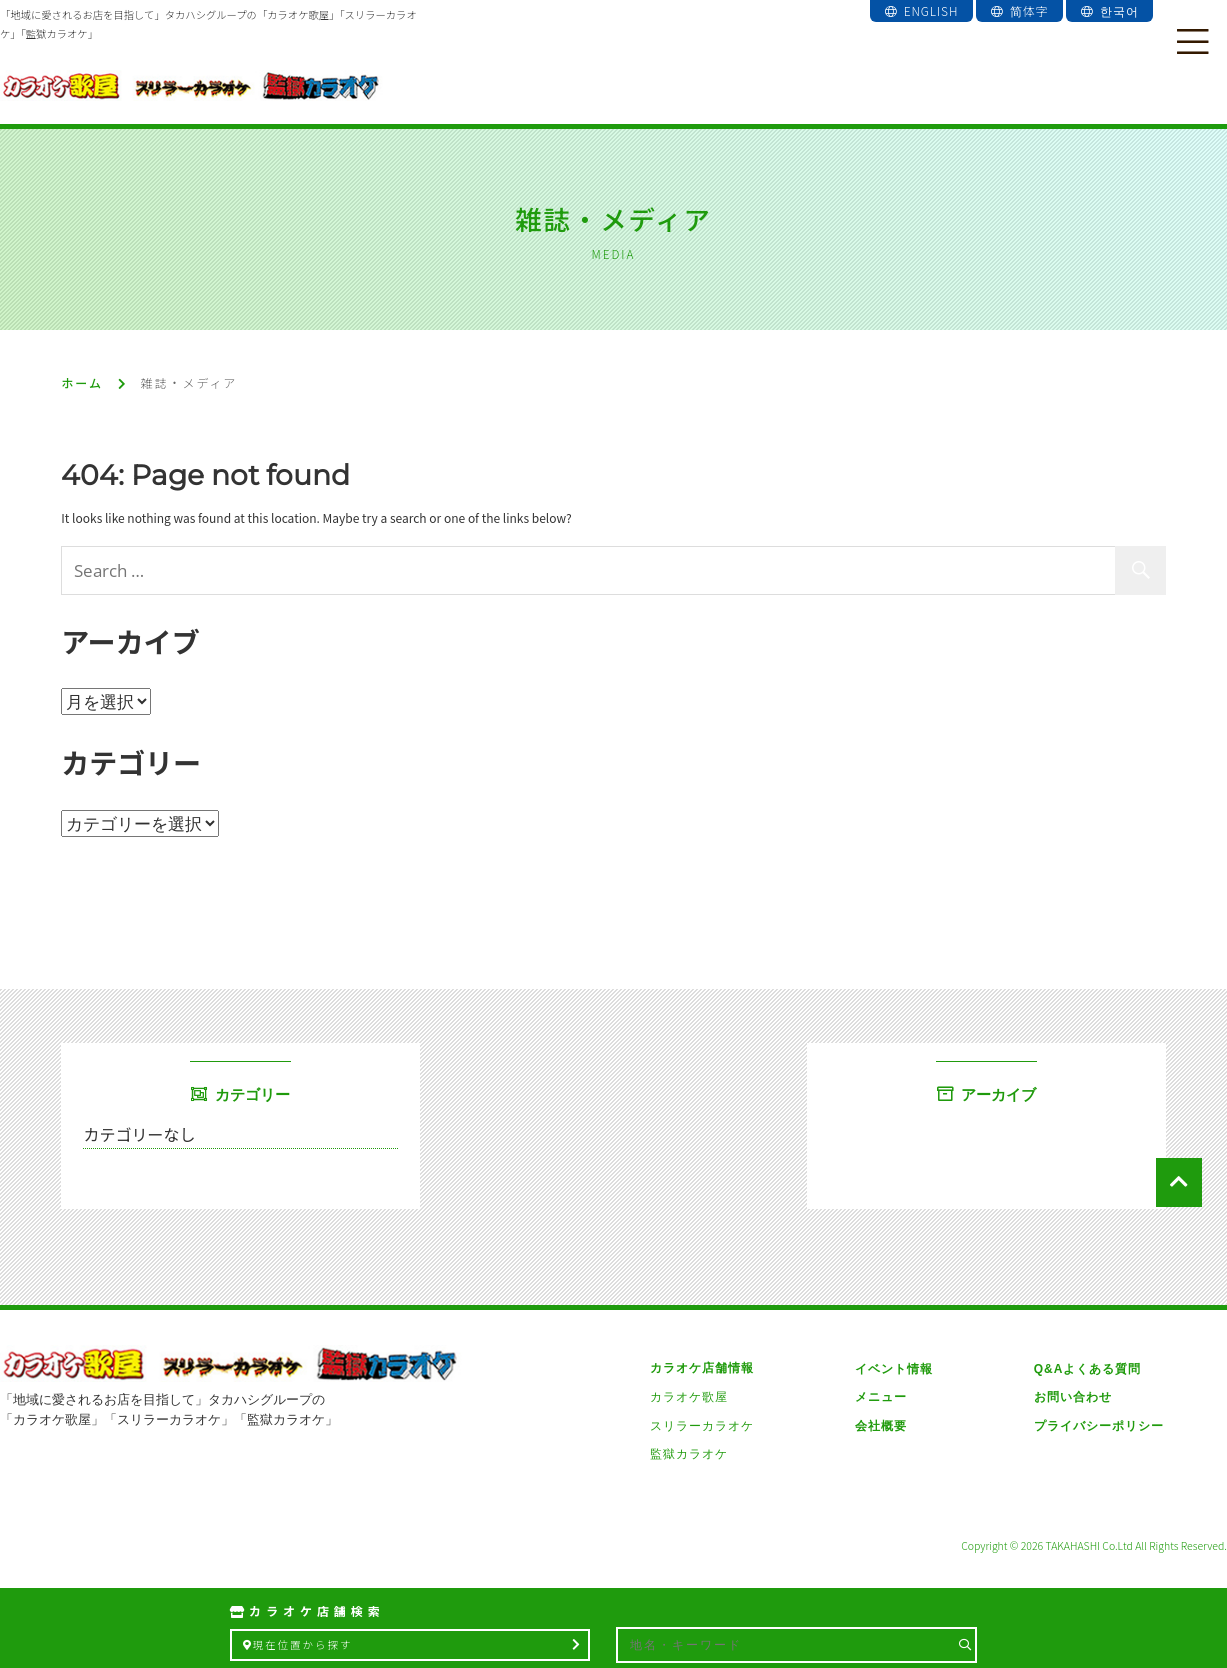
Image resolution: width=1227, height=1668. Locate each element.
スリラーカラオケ (702, 1426)
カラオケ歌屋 (689, 1397)
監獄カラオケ (689, 1454)
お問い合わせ (1072, 1397)
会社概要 (881, 1426)
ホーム (82, 382)
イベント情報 (894, 1368)
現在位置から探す (413, 1644)
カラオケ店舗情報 (702, 1368)
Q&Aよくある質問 (1087, 1368)
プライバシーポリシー (1098, 1426)
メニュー (881, 1397)
